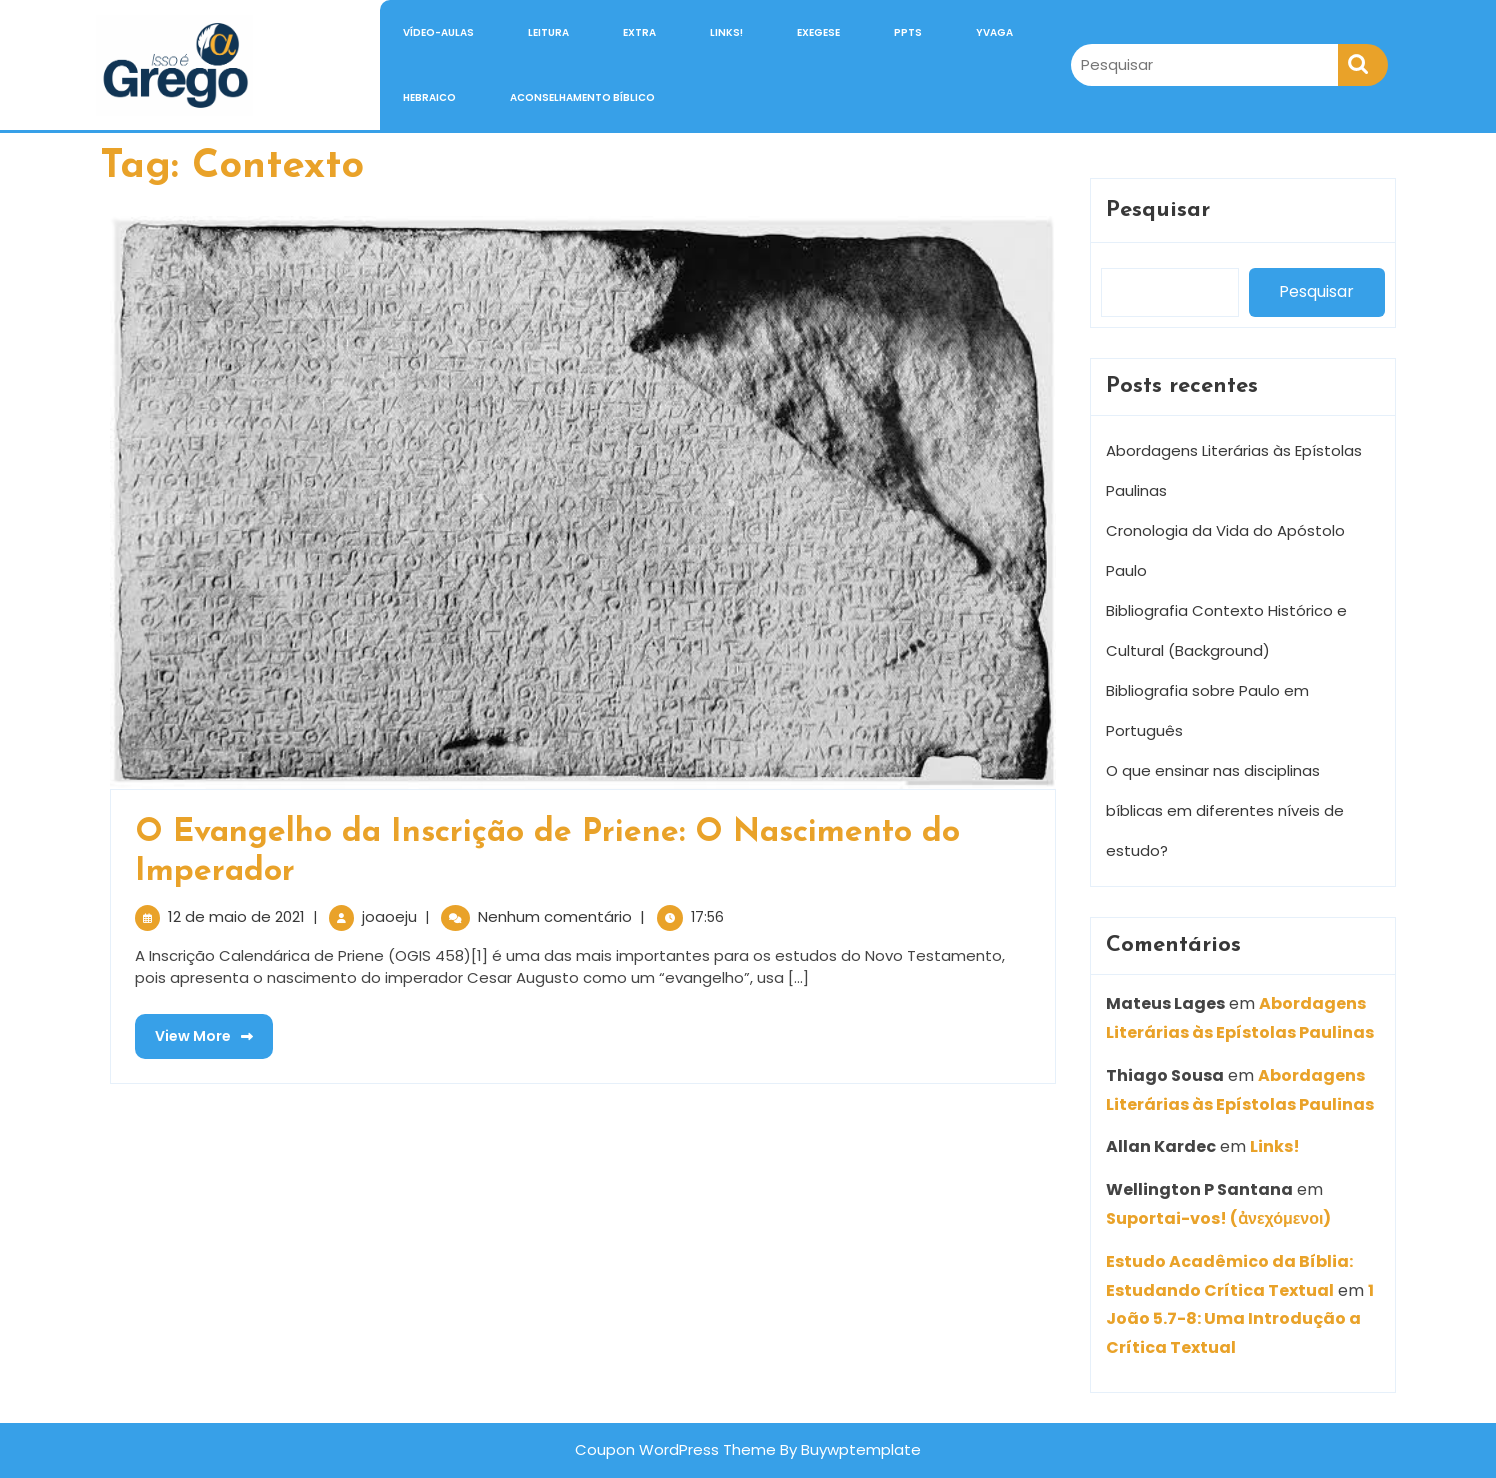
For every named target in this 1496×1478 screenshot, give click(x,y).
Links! (726, 32)
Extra (639, 32)
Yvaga (994, 32)
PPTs (908, 32)
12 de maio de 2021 (236, 916)
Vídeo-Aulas (438, 32)
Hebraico (429, 97)
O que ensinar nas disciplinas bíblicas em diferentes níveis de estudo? (1225, 810)
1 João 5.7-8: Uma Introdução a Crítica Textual (1240, 1319)
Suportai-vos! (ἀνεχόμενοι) (1218, 1218)
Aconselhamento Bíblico (582, 97)
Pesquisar (1158, 210)
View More (194, 1030)
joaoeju (389, 916)
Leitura (548, 32)
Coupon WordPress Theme (675, 1449)
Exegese (818, 32)
